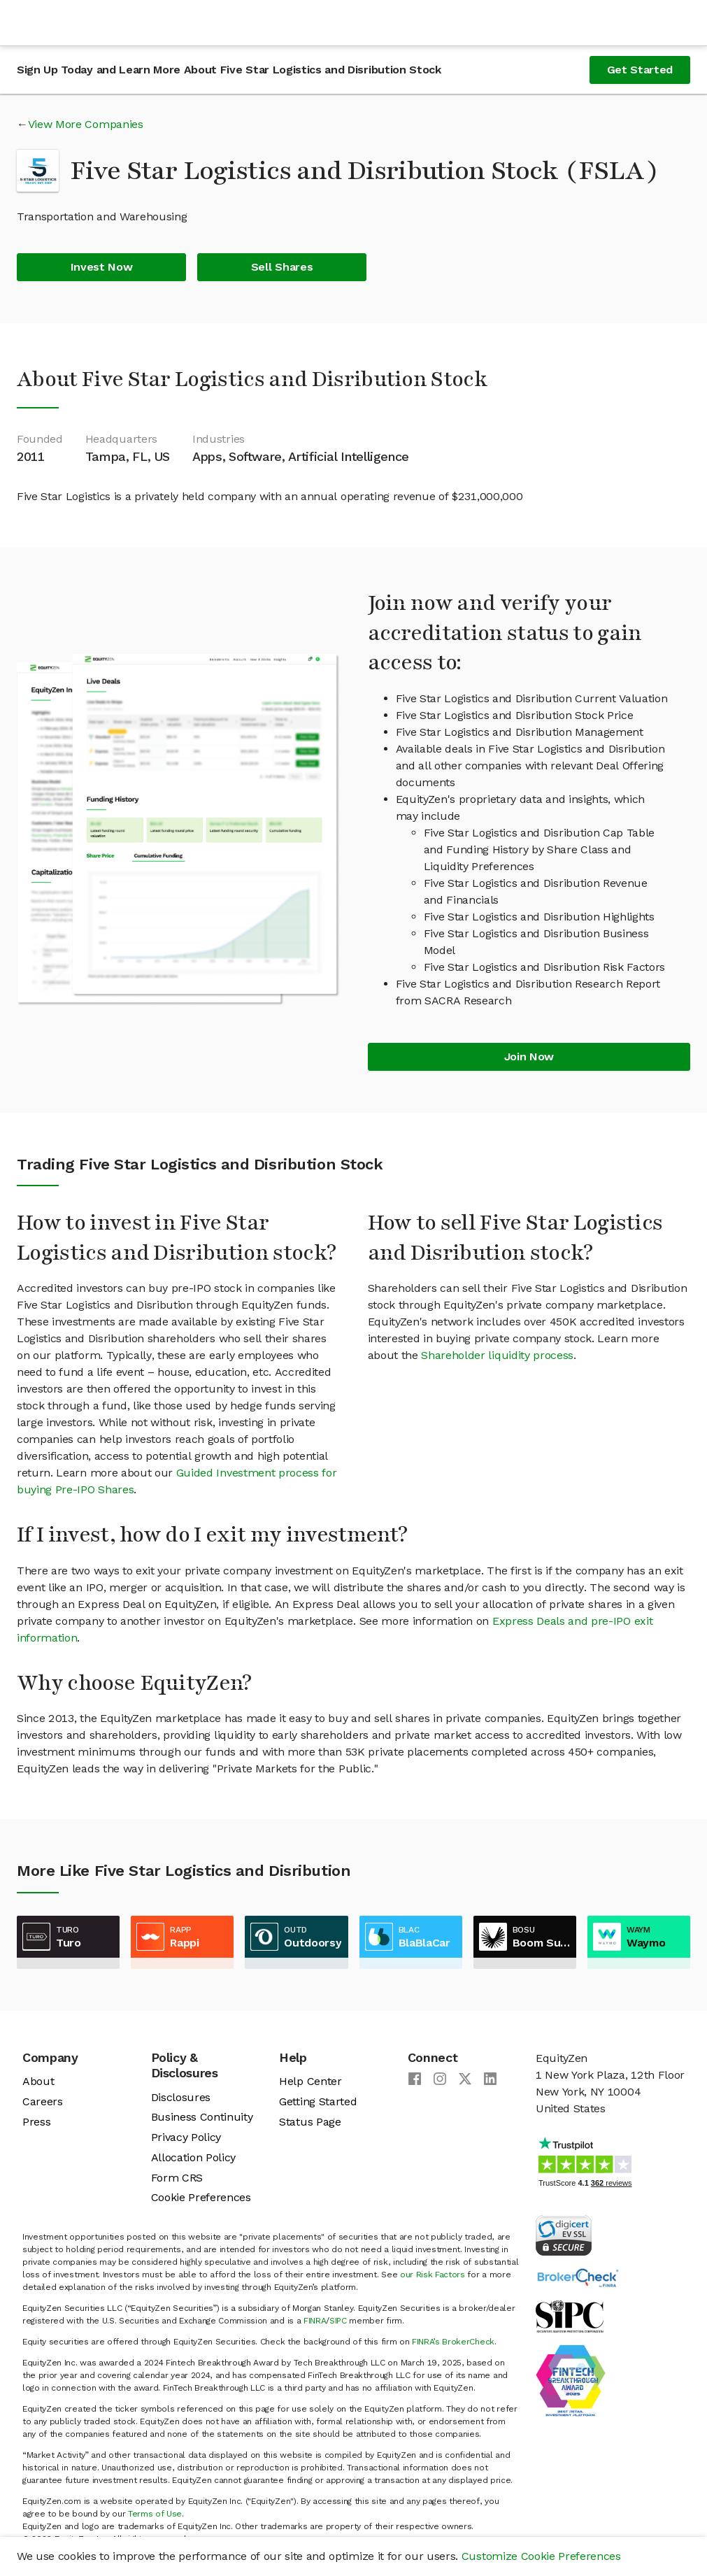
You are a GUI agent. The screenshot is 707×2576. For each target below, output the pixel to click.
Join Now (529, 1056)
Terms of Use (155, 2514)
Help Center (310, 2081)
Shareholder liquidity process (497, 1355)
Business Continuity (202, 2116)
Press (36, 2121)
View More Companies (85, 124)
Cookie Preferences (201, 2197)
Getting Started (318, 2101)
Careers (42, 2101)
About (38, 2081)
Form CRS (177, 2177)
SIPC (338, 2321)
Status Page (310, 2121)
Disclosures (180, 2097)
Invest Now (102, 266)
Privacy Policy (186, 2137)
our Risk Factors (432, 2274)
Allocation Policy (193, 2157)
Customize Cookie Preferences (541, 2556)
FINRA (314, 2321)
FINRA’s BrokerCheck (453, 2342)
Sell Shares (282, 266)
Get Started (640, 69)
